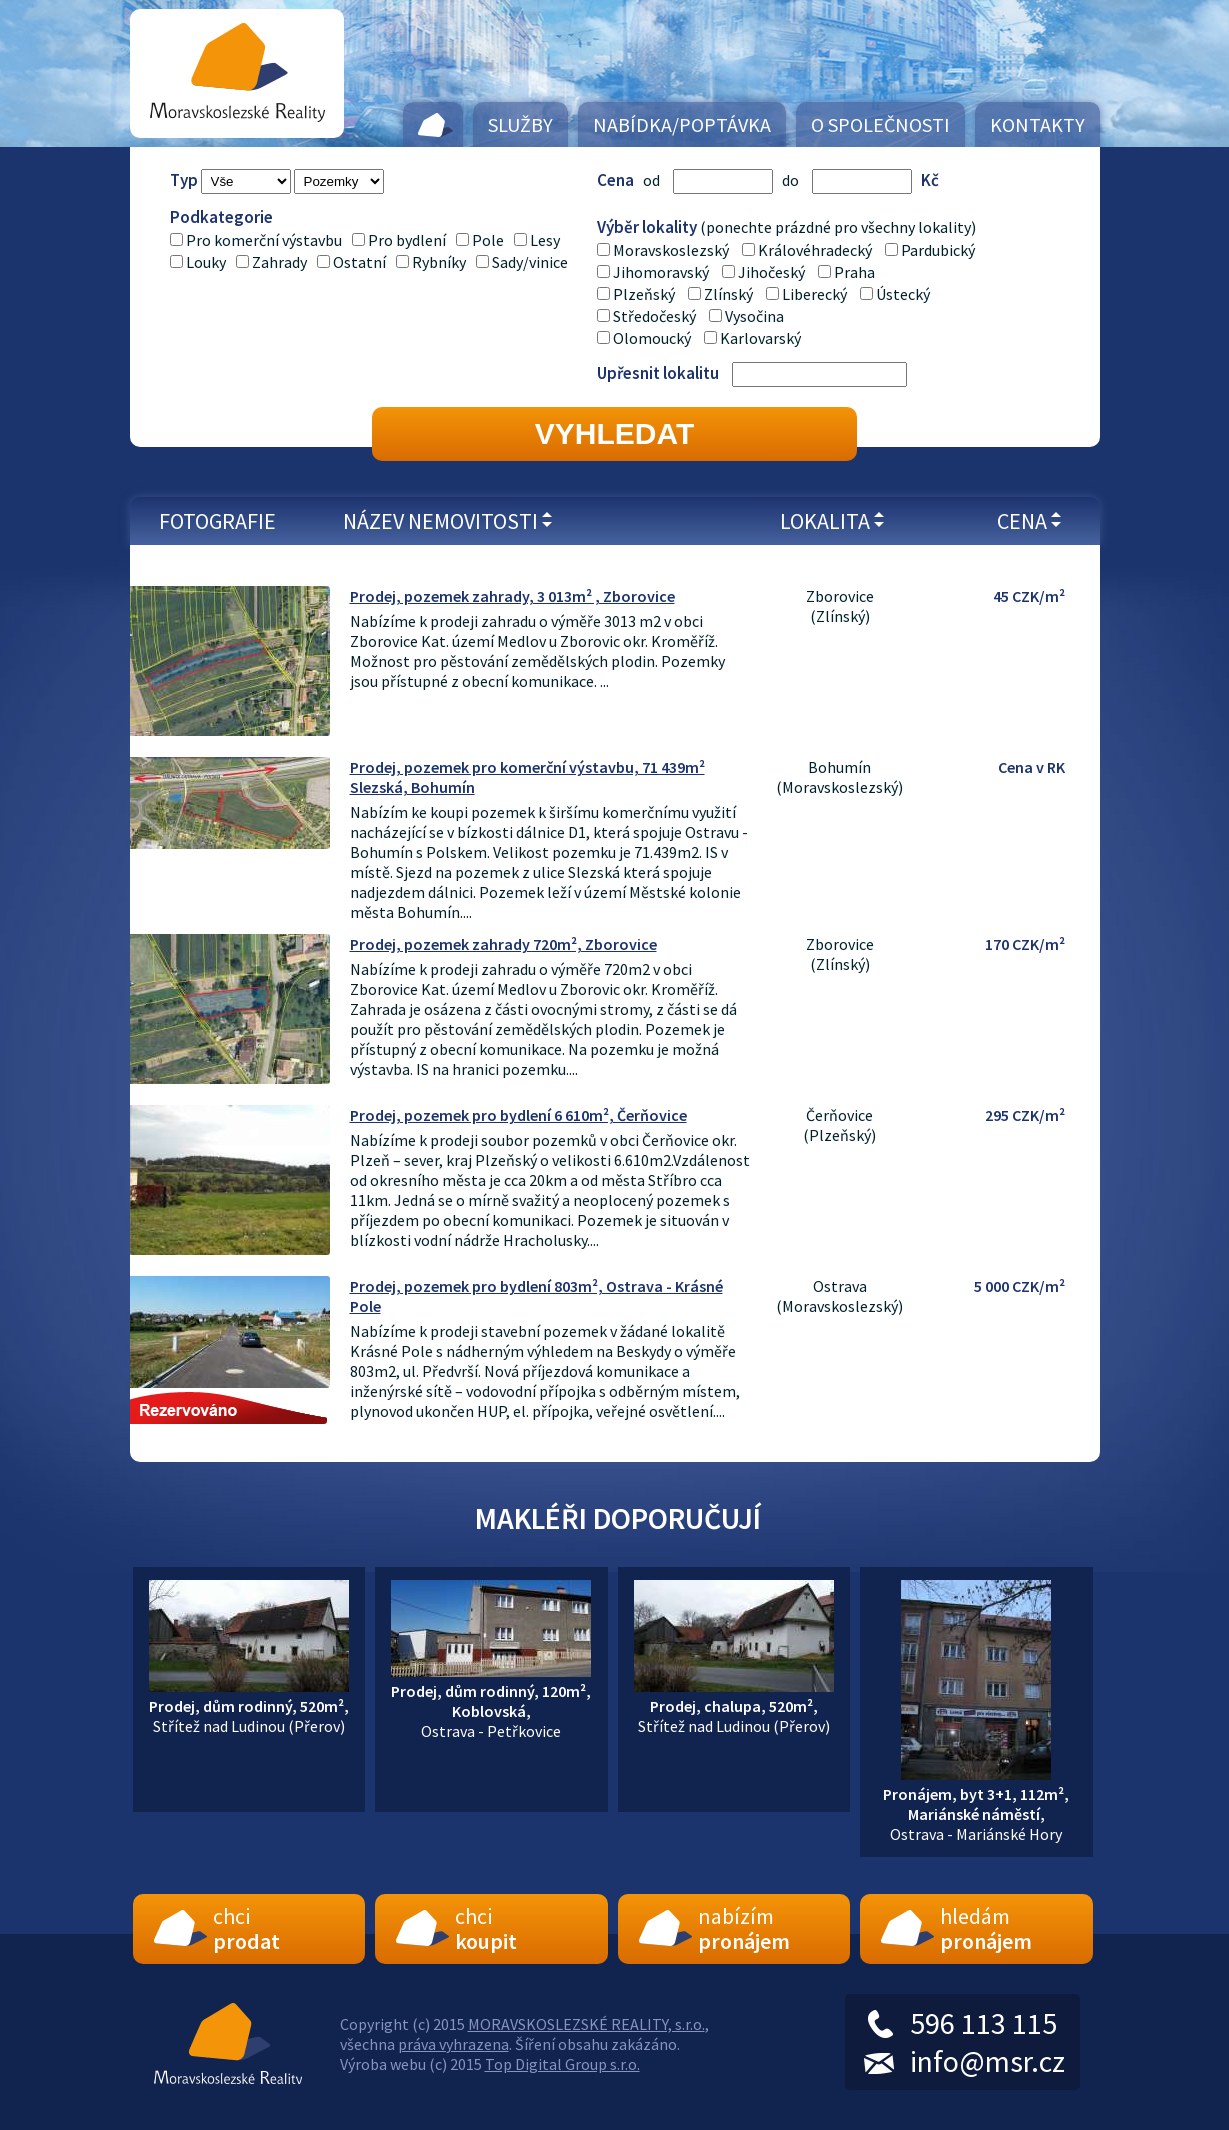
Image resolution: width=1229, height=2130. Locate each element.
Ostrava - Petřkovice (491, 1701)
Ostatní (359, 262)
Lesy (545, 240)
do (790, 180)
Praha (854, 272)
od (651, 180)
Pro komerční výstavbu (264, 240)
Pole (488, 240)
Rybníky (439, 262)
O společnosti (880, 124)
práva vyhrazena (453, 2044)
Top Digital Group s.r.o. (562, 2064)
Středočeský (654, 316)
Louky (206, 262)
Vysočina (754, 316)
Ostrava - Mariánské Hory (976, 1804)
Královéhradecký (815, 250)
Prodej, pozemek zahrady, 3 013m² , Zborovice (512, 596)
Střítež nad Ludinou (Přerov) (249, 1706)
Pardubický (938, 250)
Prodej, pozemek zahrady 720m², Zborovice (503, 944)
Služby (520, 124)
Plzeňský (644, 294)
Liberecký (814, 294)
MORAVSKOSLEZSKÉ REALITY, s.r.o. (586, 2024)
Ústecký (903, 294)
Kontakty (1037, 124)
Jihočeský (771, 272)
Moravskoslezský (671, 250)
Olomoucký (652, 338)
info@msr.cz (987, 2061)
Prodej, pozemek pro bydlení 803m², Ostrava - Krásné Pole (536, 1296)
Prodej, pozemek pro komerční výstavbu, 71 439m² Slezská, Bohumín (527, 777)
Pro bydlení (407, 240)
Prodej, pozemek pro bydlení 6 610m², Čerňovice (518, 1115)
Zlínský (728, 294)
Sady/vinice (530, 262)
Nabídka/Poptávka (682, 124)
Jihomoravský (661, 272)
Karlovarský (760, 338)
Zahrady (279, 262)
